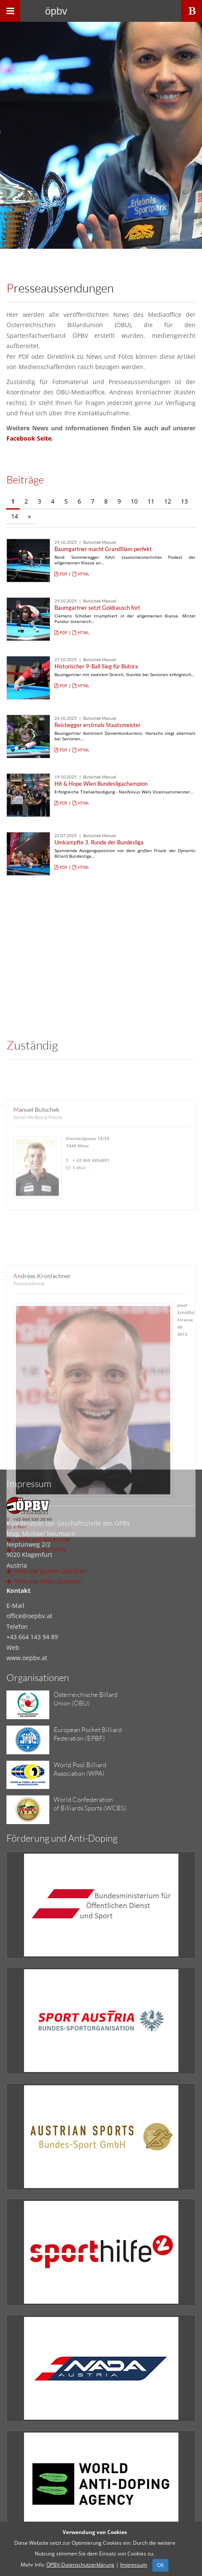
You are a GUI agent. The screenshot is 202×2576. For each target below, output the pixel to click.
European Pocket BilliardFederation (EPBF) (88, 1734)
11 (151, 501)
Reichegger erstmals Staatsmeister (97, 725)
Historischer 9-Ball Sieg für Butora (96, 666)
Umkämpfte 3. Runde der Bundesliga (99, 842)
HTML (80, 574)
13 (184, 501)
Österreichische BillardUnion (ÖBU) (86, 1698)
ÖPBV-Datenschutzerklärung (80, 2564)
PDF (60, 574)
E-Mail (79, 1400)
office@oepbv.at (29, 1616)
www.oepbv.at (26, 1658)
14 (14, 516)
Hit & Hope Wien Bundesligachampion (101, 783)
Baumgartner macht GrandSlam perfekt (103, 549)
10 (134, 501)
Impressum (133, 2564)
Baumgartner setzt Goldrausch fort (97, 607)
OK (160, 2565)
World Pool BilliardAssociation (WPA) (80, 1769)
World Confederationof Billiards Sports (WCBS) (90, 1803)
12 (167, 501)
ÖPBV (56, 11)
